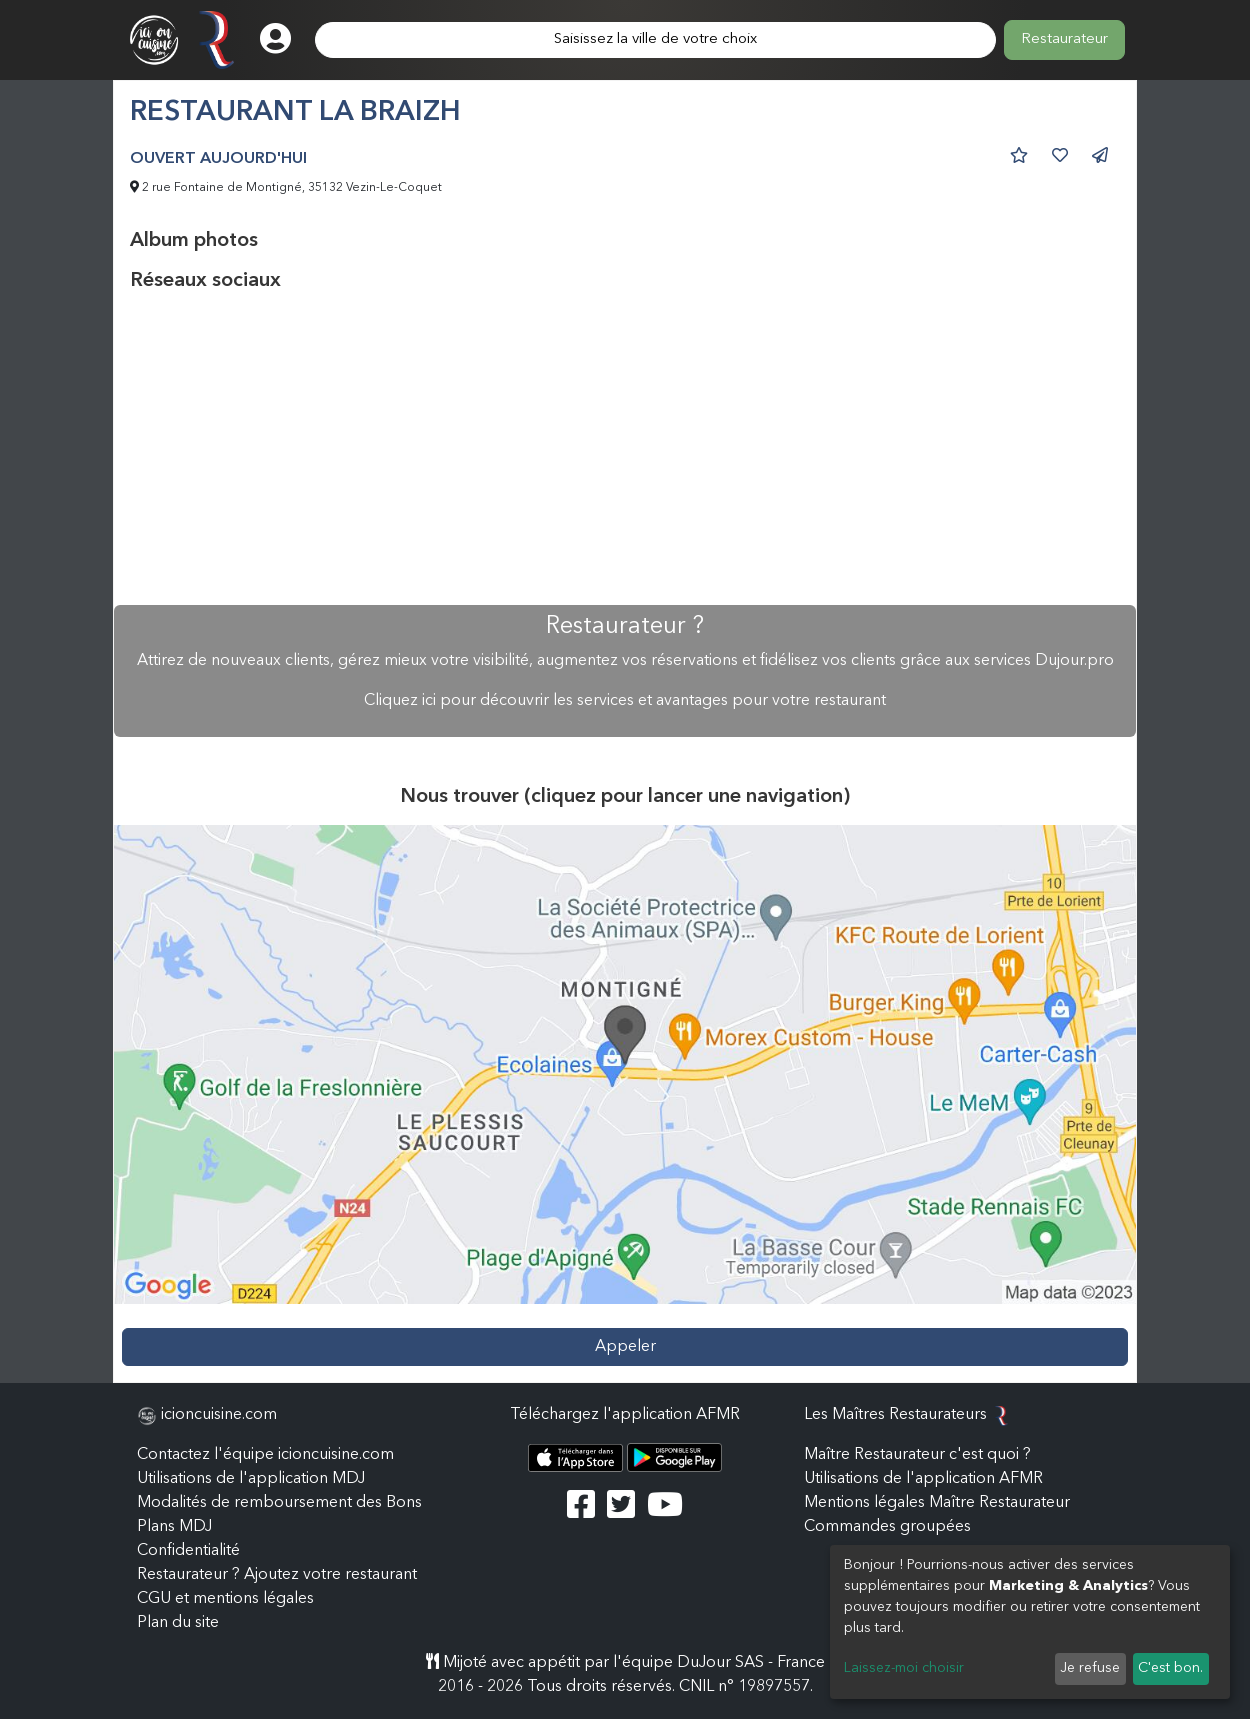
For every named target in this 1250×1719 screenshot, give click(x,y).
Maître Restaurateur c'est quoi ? (917, 1455)
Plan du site (178, 1623)
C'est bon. (1170, 1668)
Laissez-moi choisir (904, 1668)
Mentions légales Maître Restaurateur (937, 1503)
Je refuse (1090, 1668)
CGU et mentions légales (225, 1599)
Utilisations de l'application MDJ (251, 1479)
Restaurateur (1064, 39)
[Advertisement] (625, 449)
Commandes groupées (887, 1527)
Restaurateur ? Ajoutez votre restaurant (277, 1575)
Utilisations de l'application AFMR (923, 1479)
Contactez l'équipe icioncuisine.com (265, 1455)
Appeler (625, 1347)
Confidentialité (188, 1551)
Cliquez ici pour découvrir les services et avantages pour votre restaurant (625, 701)
